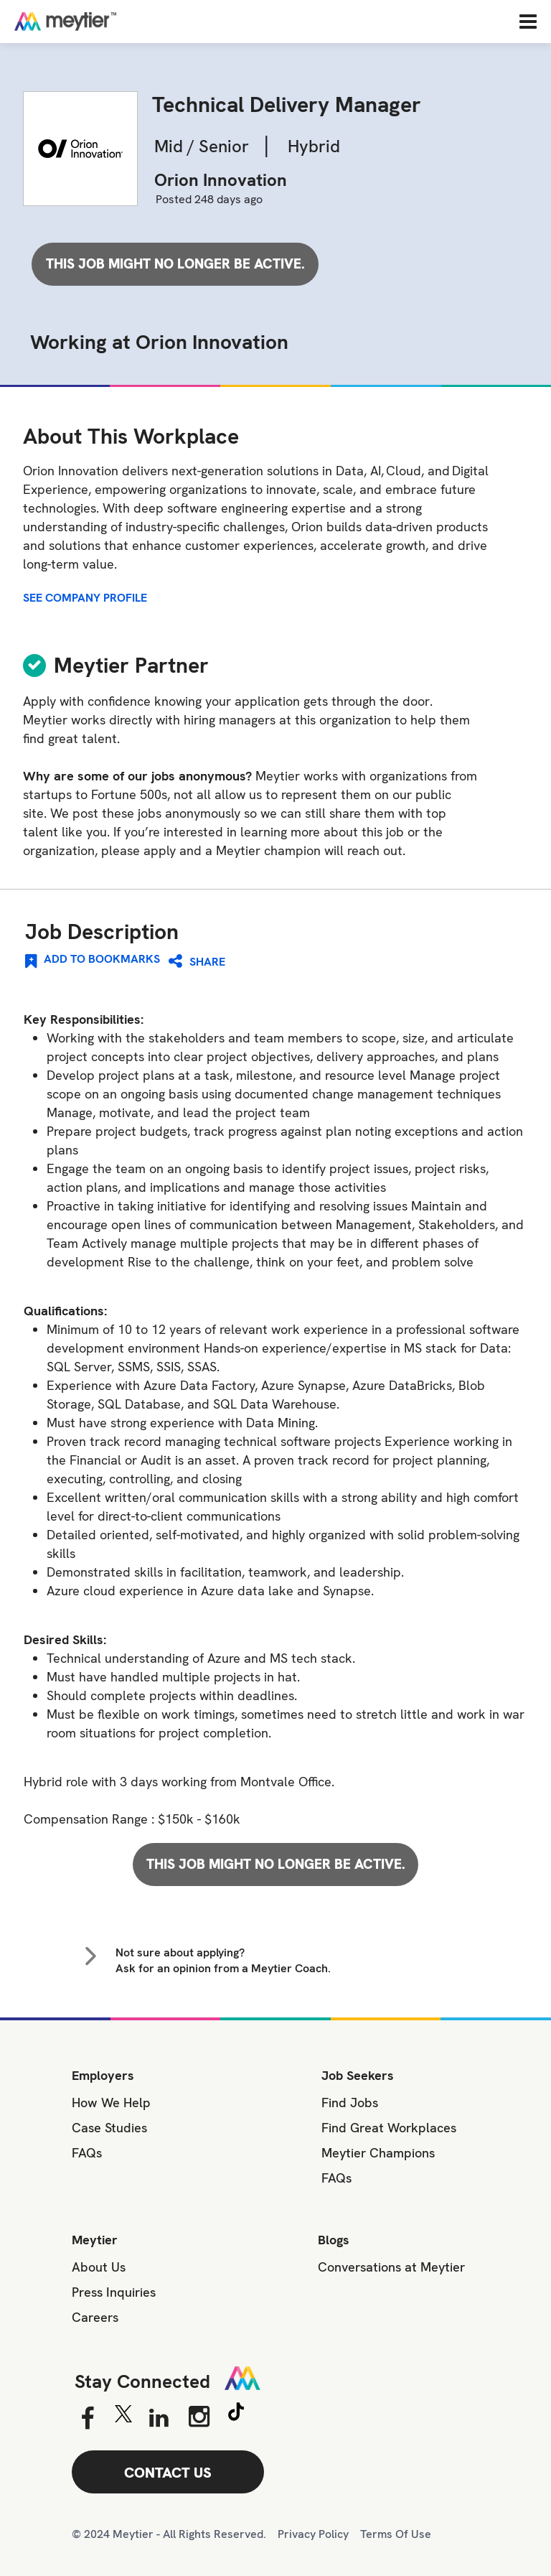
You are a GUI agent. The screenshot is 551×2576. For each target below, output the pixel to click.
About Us (99, 2267)
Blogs (333, 2239)
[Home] (111, 21)
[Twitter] (123, 2417)
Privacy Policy (313, 2534)
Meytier (95, 2239)
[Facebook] (87, 2419)
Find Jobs (349, 2102)
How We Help (111, 2102)
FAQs (87, 2153)
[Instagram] (199, 2416)
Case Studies (109, 2127)
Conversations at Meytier (391, 2267)
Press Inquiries (114, 2292)
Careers (95, 2317)
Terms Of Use (395, 2534)
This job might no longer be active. (175, 264)
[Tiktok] (236, 2414)
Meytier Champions (378, 2153)
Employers (103, 2075)
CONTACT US (168, 2472)
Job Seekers (357, 2075)
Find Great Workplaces (388, 2127)
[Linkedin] (159, 2419)
